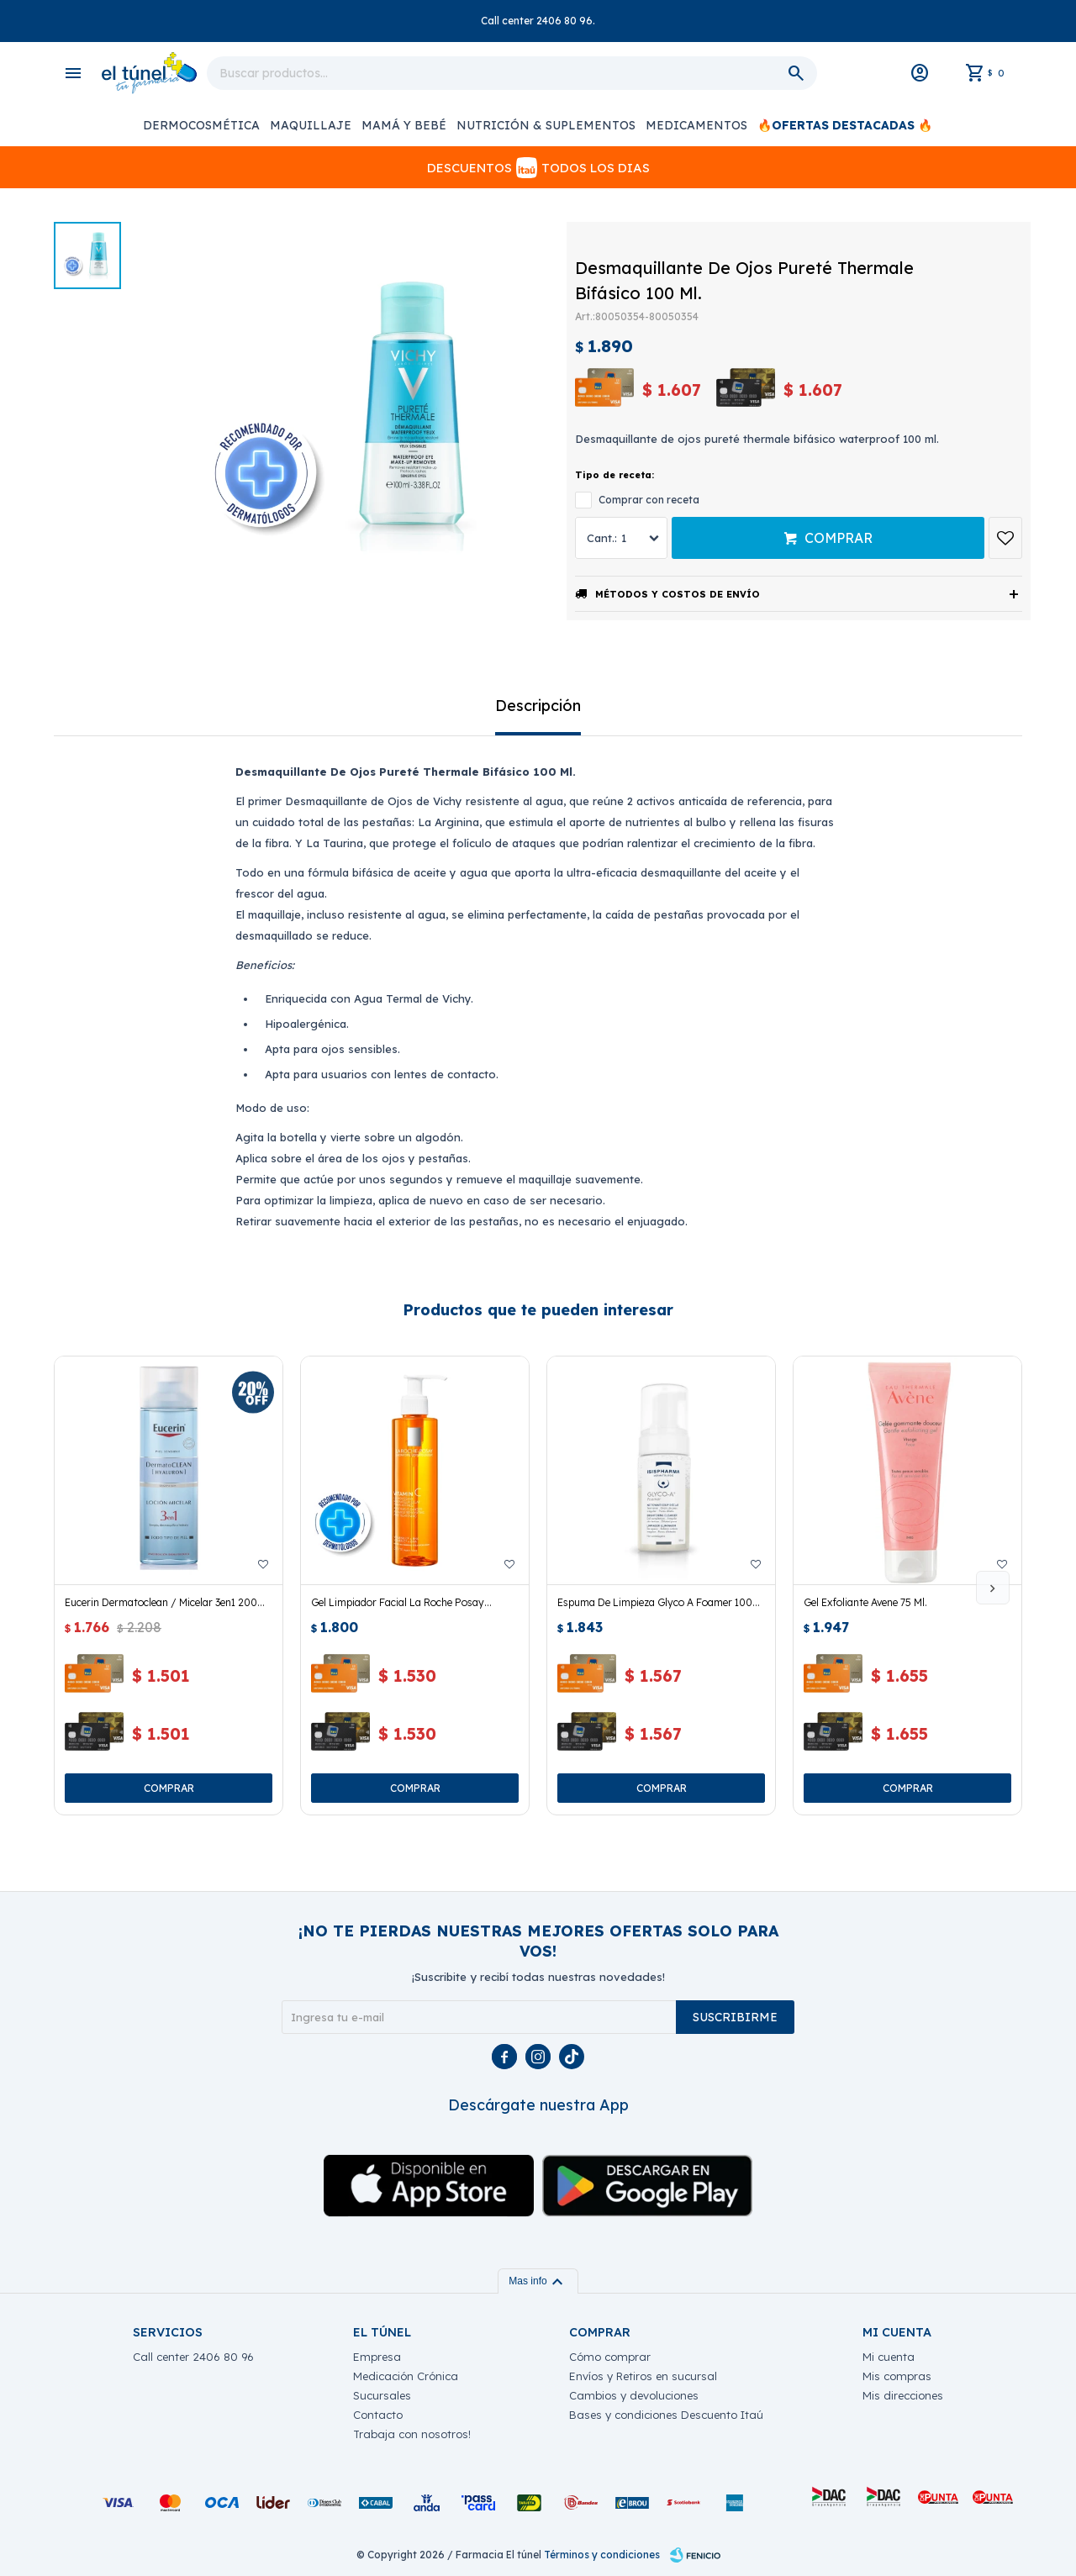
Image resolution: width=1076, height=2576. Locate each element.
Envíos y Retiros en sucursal (643, 2376)
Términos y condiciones (602, 2554)
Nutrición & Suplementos (546, 125)
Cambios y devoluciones (634, 2395)
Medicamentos (696, 125)
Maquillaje (310, 125)
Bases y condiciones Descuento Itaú (666, 2414)
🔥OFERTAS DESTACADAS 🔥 (844, 125)
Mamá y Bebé (403, 125)
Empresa (377, 2356)
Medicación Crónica (405, 2376)
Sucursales (382, 2395)
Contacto (378, 2414)
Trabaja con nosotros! (412, 2434)
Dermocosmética (201, 125)
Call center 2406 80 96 (193, 2356)
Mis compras (896, 2376)
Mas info (538, 2281)
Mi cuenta (888, 2356)
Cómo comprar (610, 2356)
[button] (993, 1588)
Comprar (838, 537)
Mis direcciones (902, 2395)
